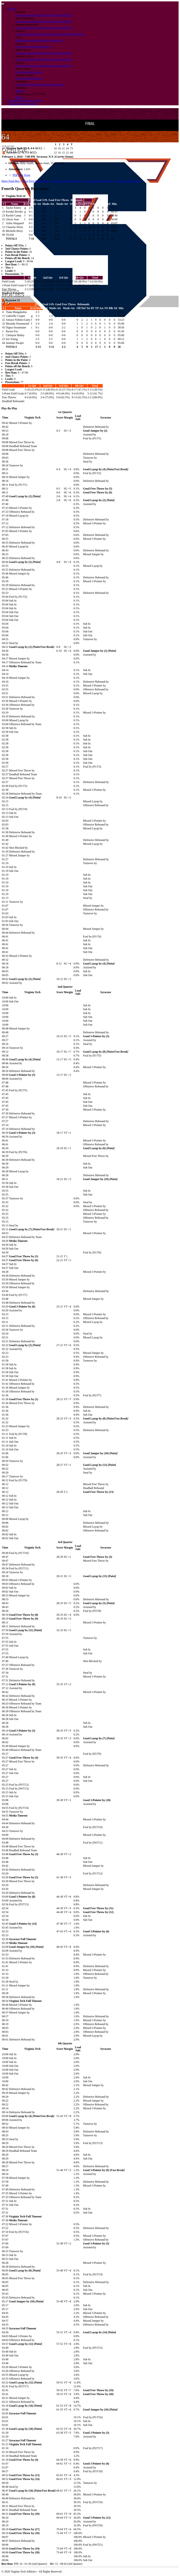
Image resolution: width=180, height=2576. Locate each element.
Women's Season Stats (50, 40)
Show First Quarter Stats (35, 181)
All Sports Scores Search (22, 103)
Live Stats (21, 15)
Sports (12, 8)
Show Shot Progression (128, 181)
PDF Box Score (21, 175)
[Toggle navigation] (2, 3)
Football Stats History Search (24, 100)
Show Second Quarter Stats (66, 181)
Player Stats (49, 15)
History (46, 46)
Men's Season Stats (26, 40)
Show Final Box (10, 181)
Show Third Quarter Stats (98, 181)
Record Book (63, 15)
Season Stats (34, 15)
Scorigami (78, 34)
